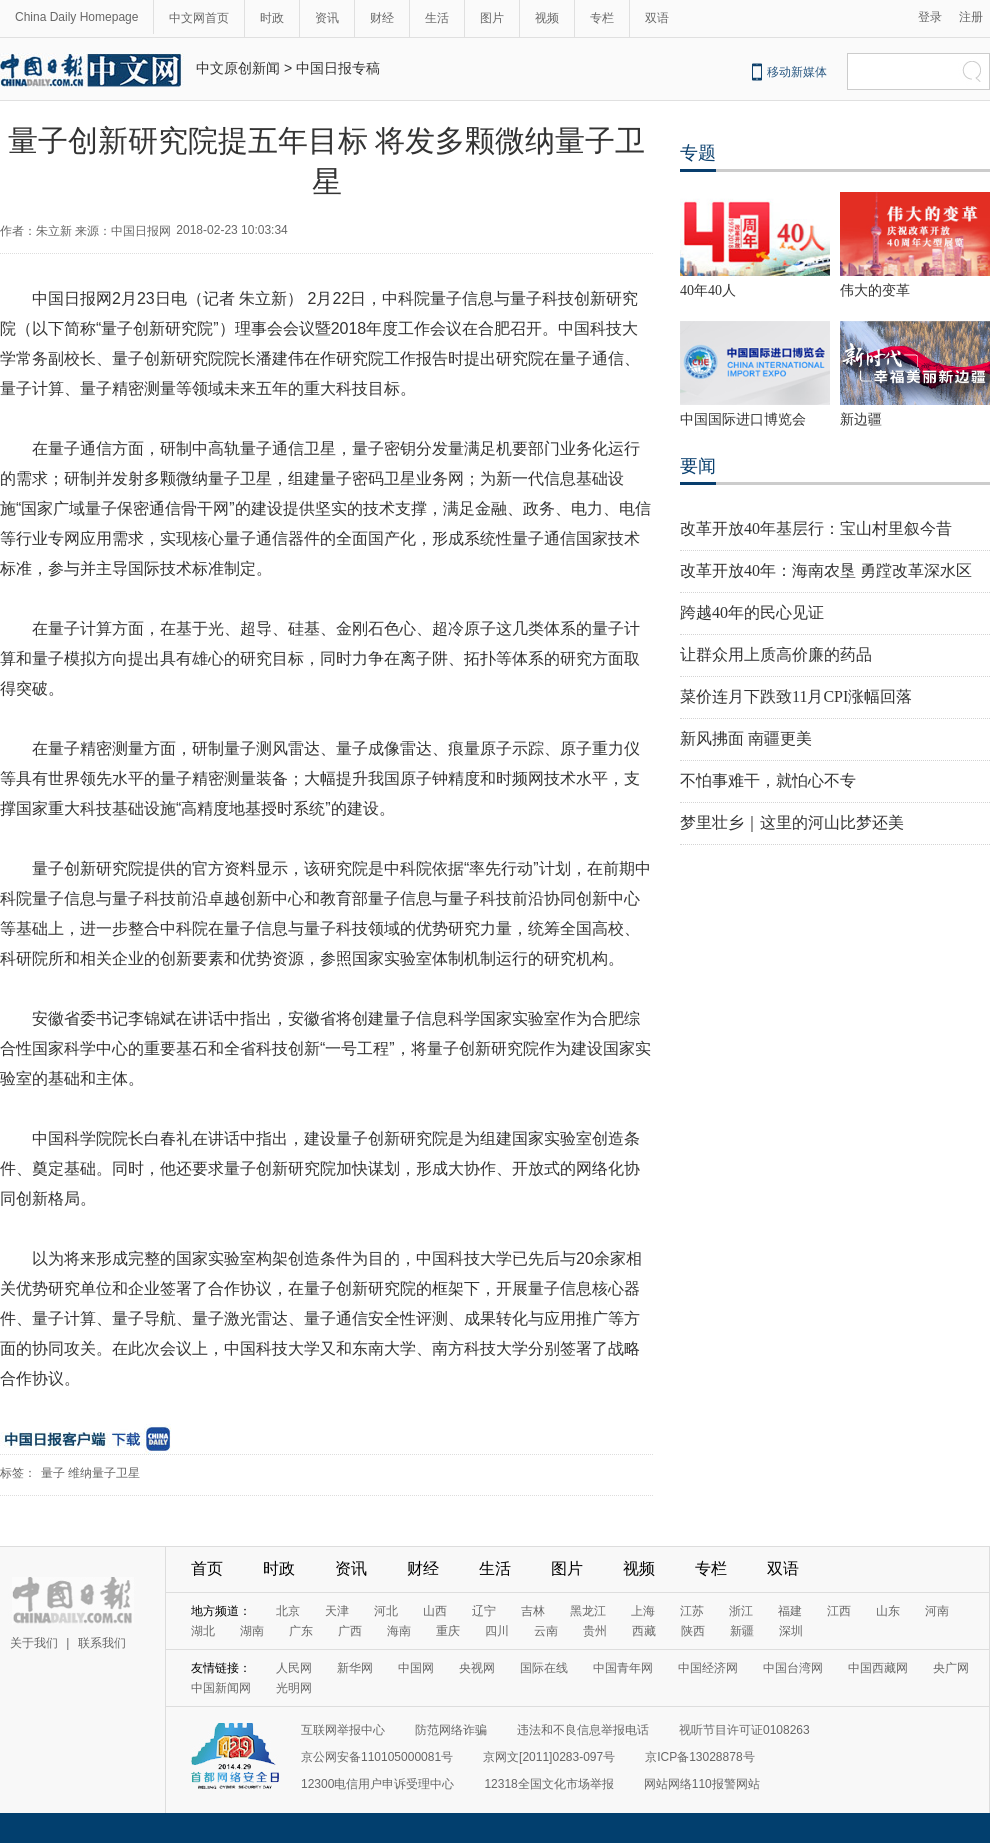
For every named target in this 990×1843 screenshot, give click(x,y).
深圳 (791, 1631)
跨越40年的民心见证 (752, 612)
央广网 (951, 1668)
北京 (288, 1611)
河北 (386, 1611)
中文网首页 (199, 18)
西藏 (644, 1631)
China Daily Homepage (76, 17)
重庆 (448, 1631)
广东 (301, 1631)
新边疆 (861, 419)
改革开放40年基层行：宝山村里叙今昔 (816, 528)
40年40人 (708, 290)
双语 (657, 18)
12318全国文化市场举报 (548, 1784)
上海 (643, 1611)
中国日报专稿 (338, 68)
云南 (546, 1631)
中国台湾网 (793, 1668)
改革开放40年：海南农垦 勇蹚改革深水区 (826, 570)
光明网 (294, 1688)
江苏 (692, 1611)
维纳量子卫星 (104, 1473)
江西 (839, 1611)
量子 (53, 1473)
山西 (435, 1611)
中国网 (416, 1668)
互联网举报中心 (343, 1730)
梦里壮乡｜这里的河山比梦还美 (792, 822)
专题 (698, 153)
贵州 (595, 1631)
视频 (547, 18)
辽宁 (484, 1611)
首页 (207, 1568)
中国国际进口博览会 (743, 419)
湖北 (203, 1631)
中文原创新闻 (238, 68)
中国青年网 (623, 1668)
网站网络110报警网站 (702, 1784)
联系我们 (102, 1643)
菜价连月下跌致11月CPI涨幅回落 (796, 696)
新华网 (355, 1668)
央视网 (477, 1668)
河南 (937, 1611)
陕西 (693, 1631)
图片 (492, 18)
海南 (399, 1631)
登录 (930, 17)
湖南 (252, 1631)
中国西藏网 (878, 1668)
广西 (350, 1631)
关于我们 (34, 1643)
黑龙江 (588, 1611)
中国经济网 (708, 1668)
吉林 (533, 1611)
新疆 (742, 1631)
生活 (437, 18)
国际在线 (544, 1668)
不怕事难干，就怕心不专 (768, 780)
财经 (382, 18)
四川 (497, 1631)
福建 (790, 1611)
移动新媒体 (797, 72)
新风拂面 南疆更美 (746, 738)
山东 (888, 1611)
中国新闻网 (221, 1688)
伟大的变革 (875, 290)
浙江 (741, 1611)
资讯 (327, 18)
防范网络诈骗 (451, 1730)
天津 (337, 1611)
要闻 (698, 466)
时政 (272, 18)
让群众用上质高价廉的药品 (776, 654)
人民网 (294, 1668)
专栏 (602, 18)
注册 (971, 17)
